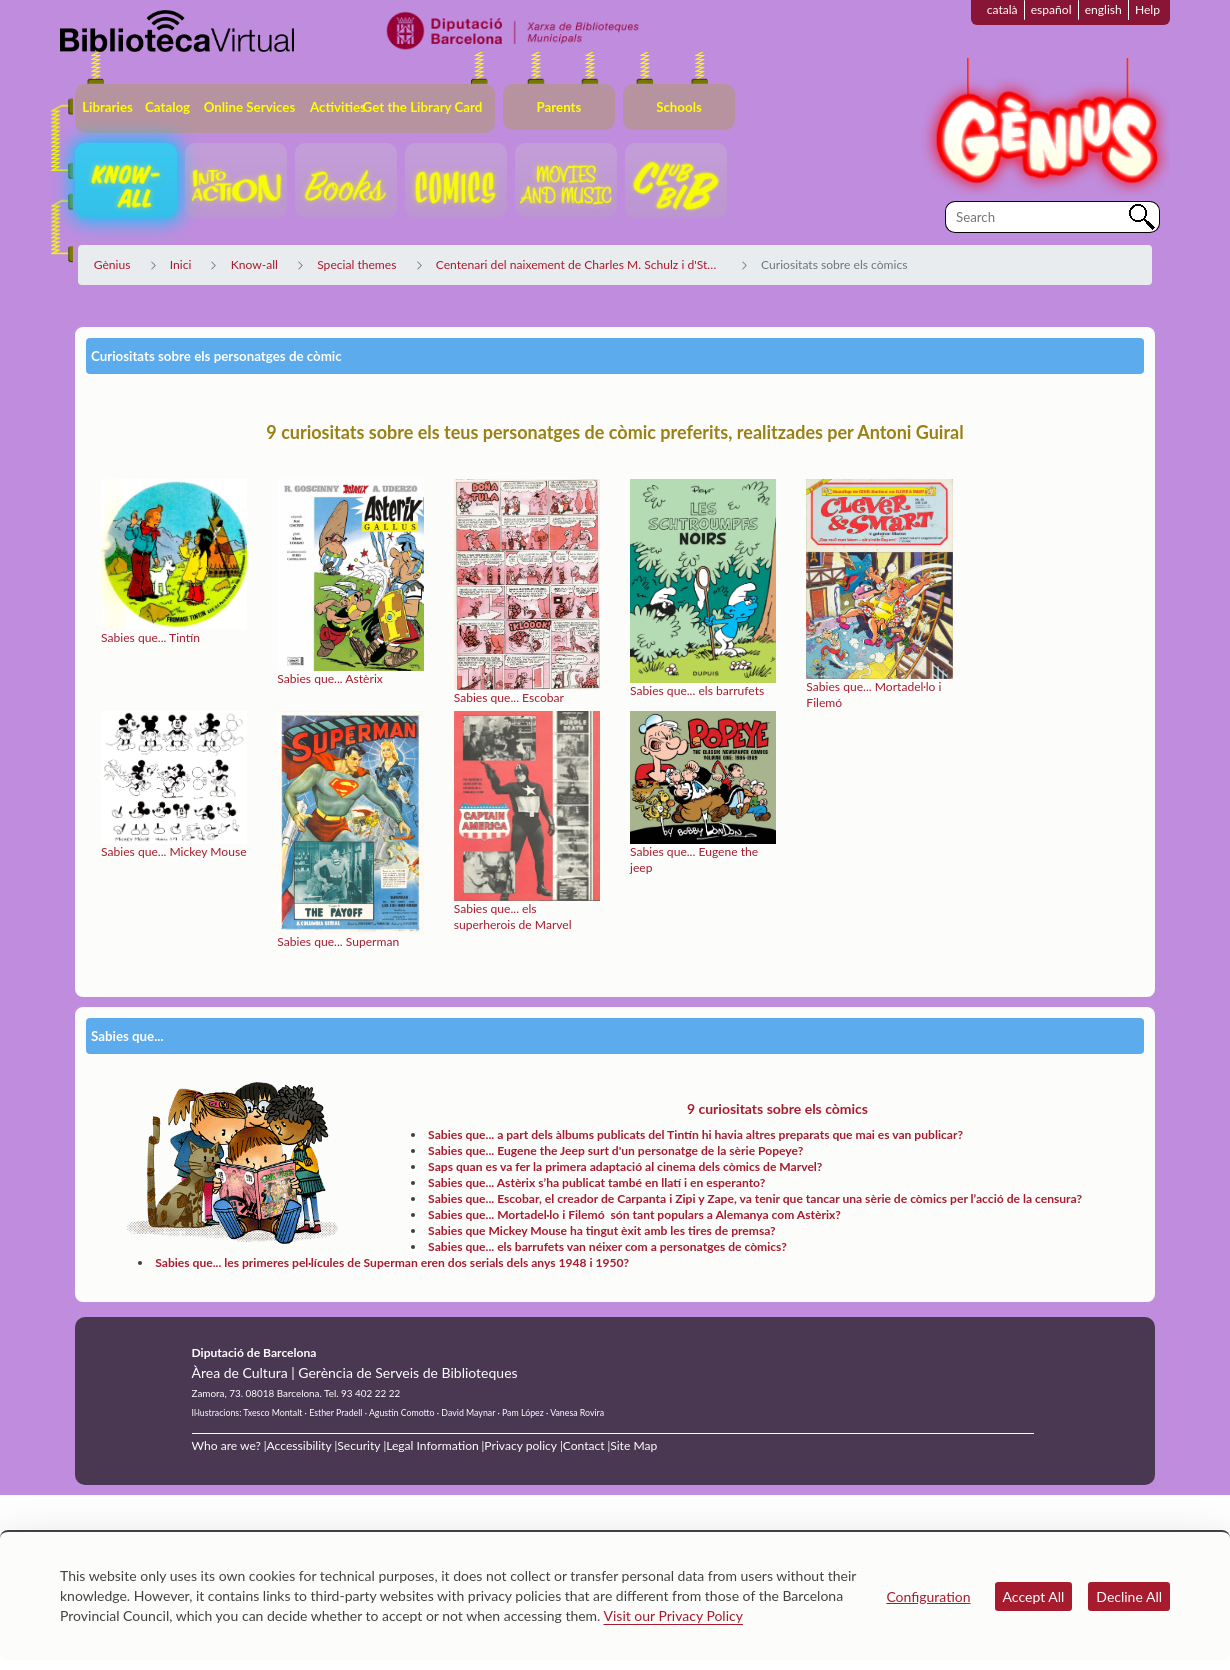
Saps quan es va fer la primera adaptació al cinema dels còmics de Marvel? (625, 1166)
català (1002, 9)
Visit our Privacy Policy (673, 1615)
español (1051, 9)
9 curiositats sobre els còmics (777, 1108)
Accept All (1034, 1596)
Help (1147, 9)
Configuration (928, 1596)
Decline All (1129, 1596)
